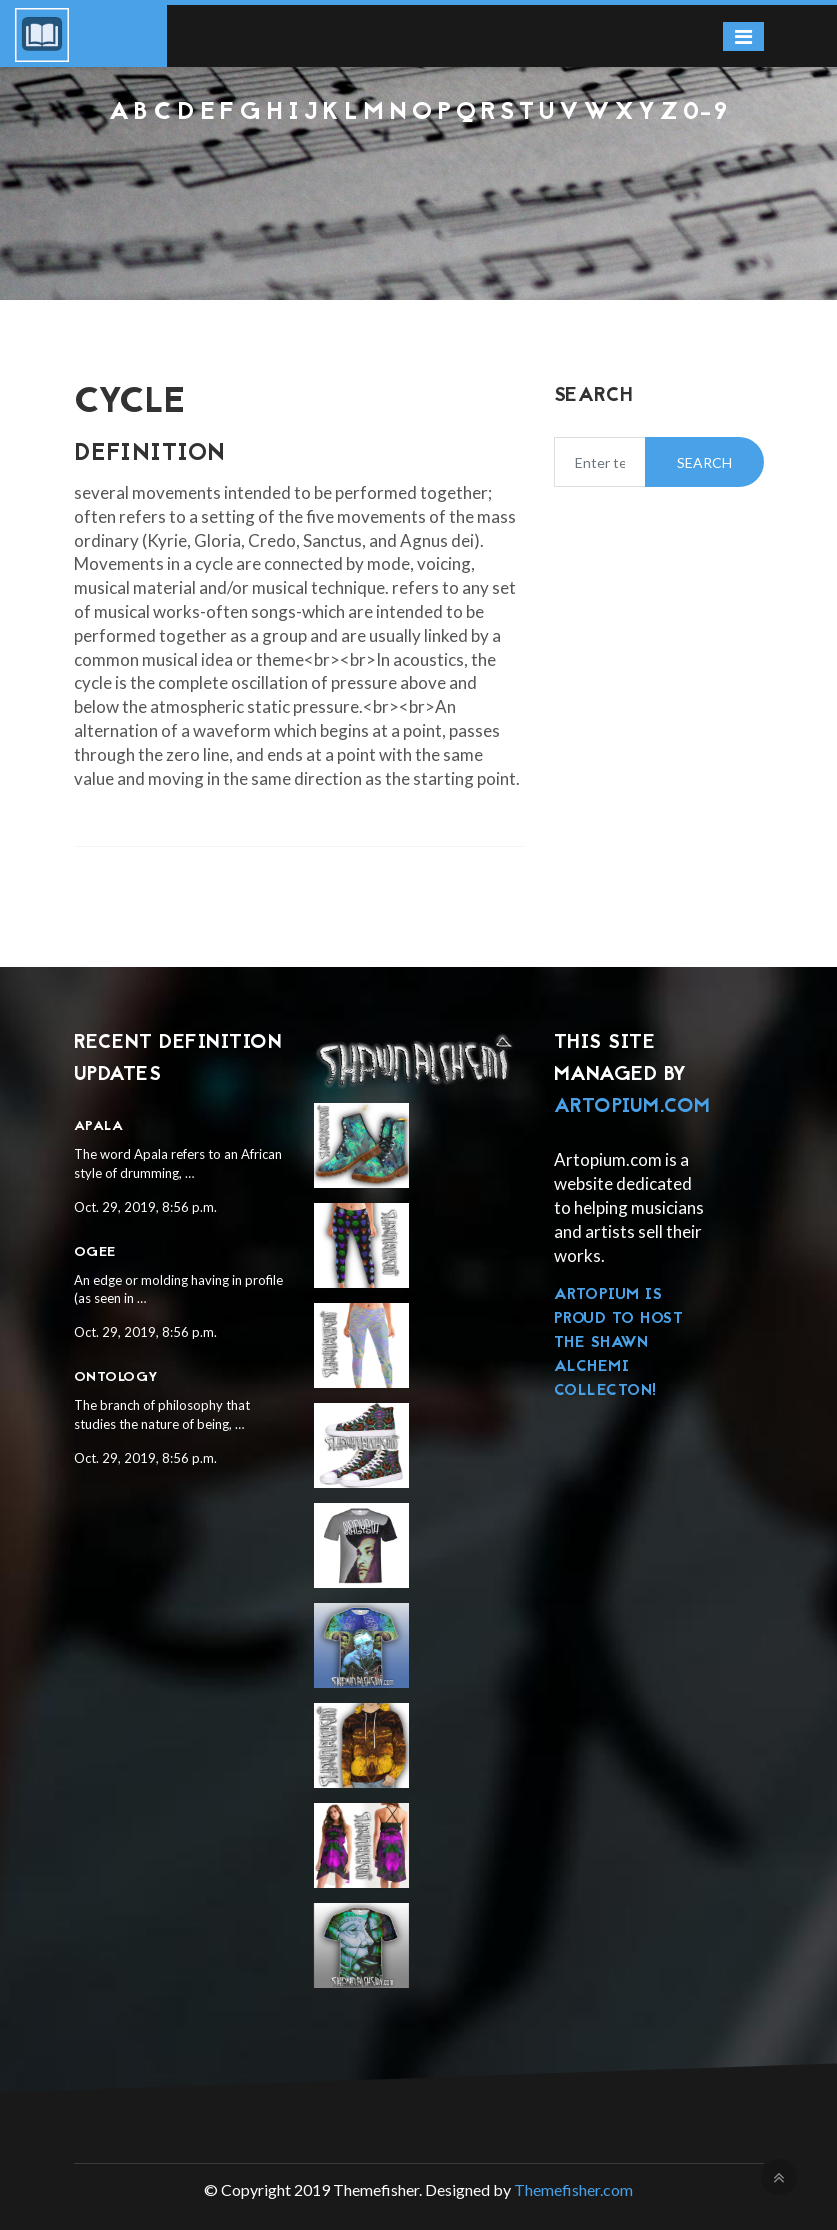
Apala (99, 1126)
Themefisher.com (573, 2189)
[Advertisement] (418, 181)
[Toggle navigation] (743, 36)
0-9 (706, 113)
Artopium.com (632, 1107)
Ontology (116, 1377)
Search (704, 462)
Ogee (95, 1252)
